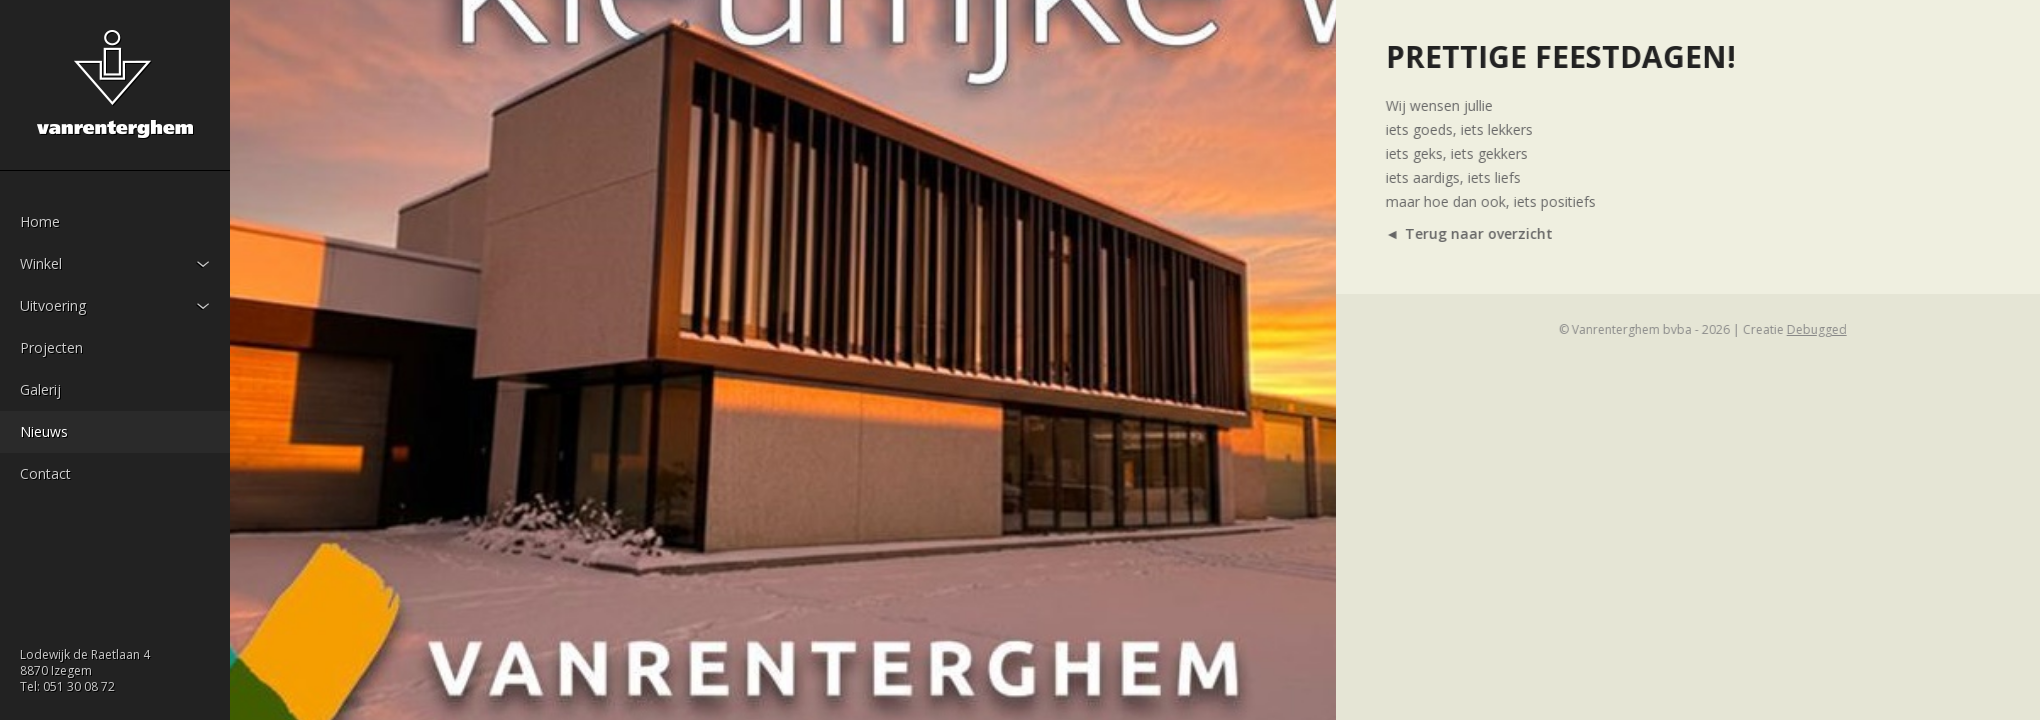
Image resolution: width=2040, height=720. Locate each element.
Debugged (1862, 329)
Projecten (51, 347)
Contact (45, 473)
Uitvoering (53, 305)
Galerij (40, 389)
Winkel (41, 263)
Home (40, 221)
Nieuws (44, 431)
